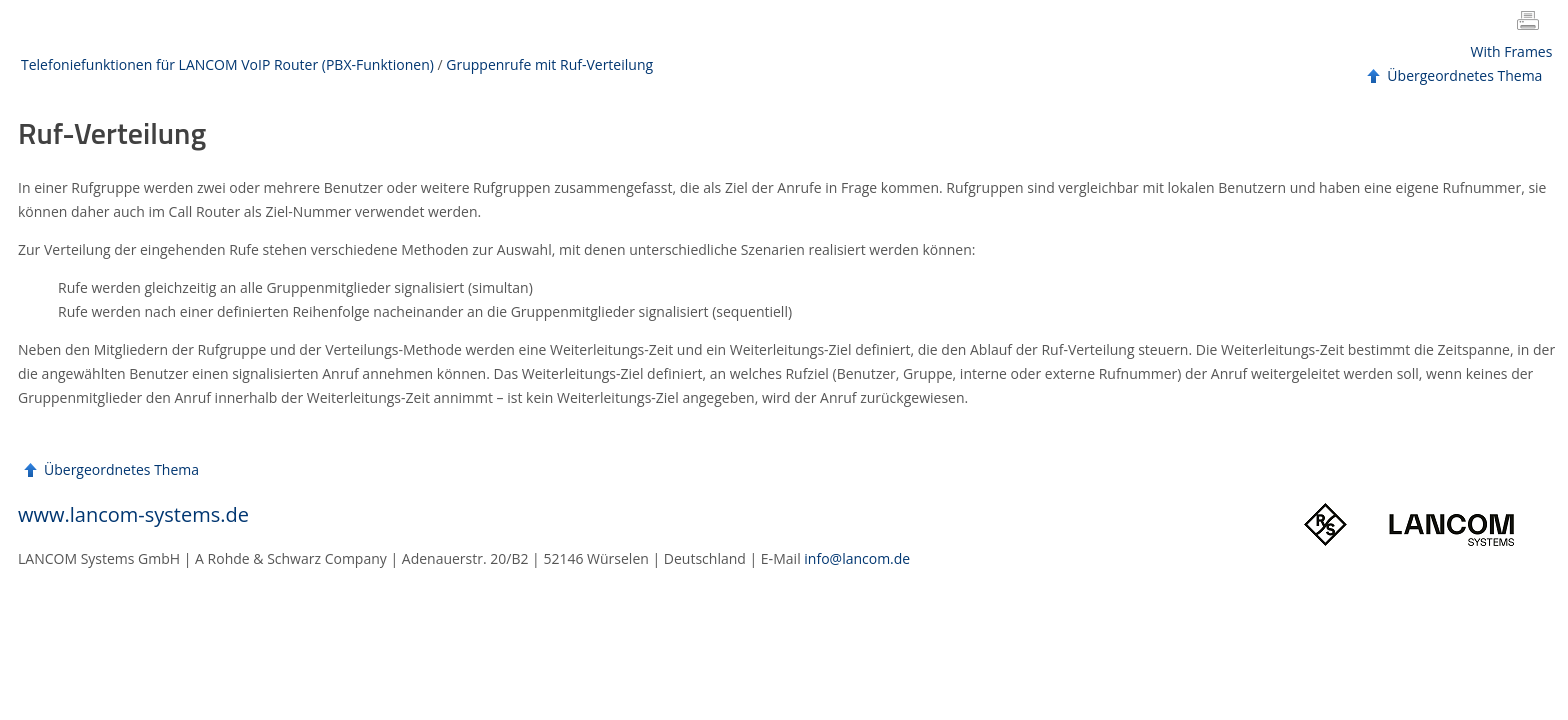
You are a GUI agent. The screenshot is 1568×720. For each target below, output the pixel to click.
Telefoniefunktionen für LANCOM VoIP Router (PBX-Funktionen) (227, 64)
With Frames (1512, 51)
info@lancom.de (857, 558)
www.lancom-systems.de (133, 514)
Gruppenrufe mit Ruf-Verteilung (549, 64)
